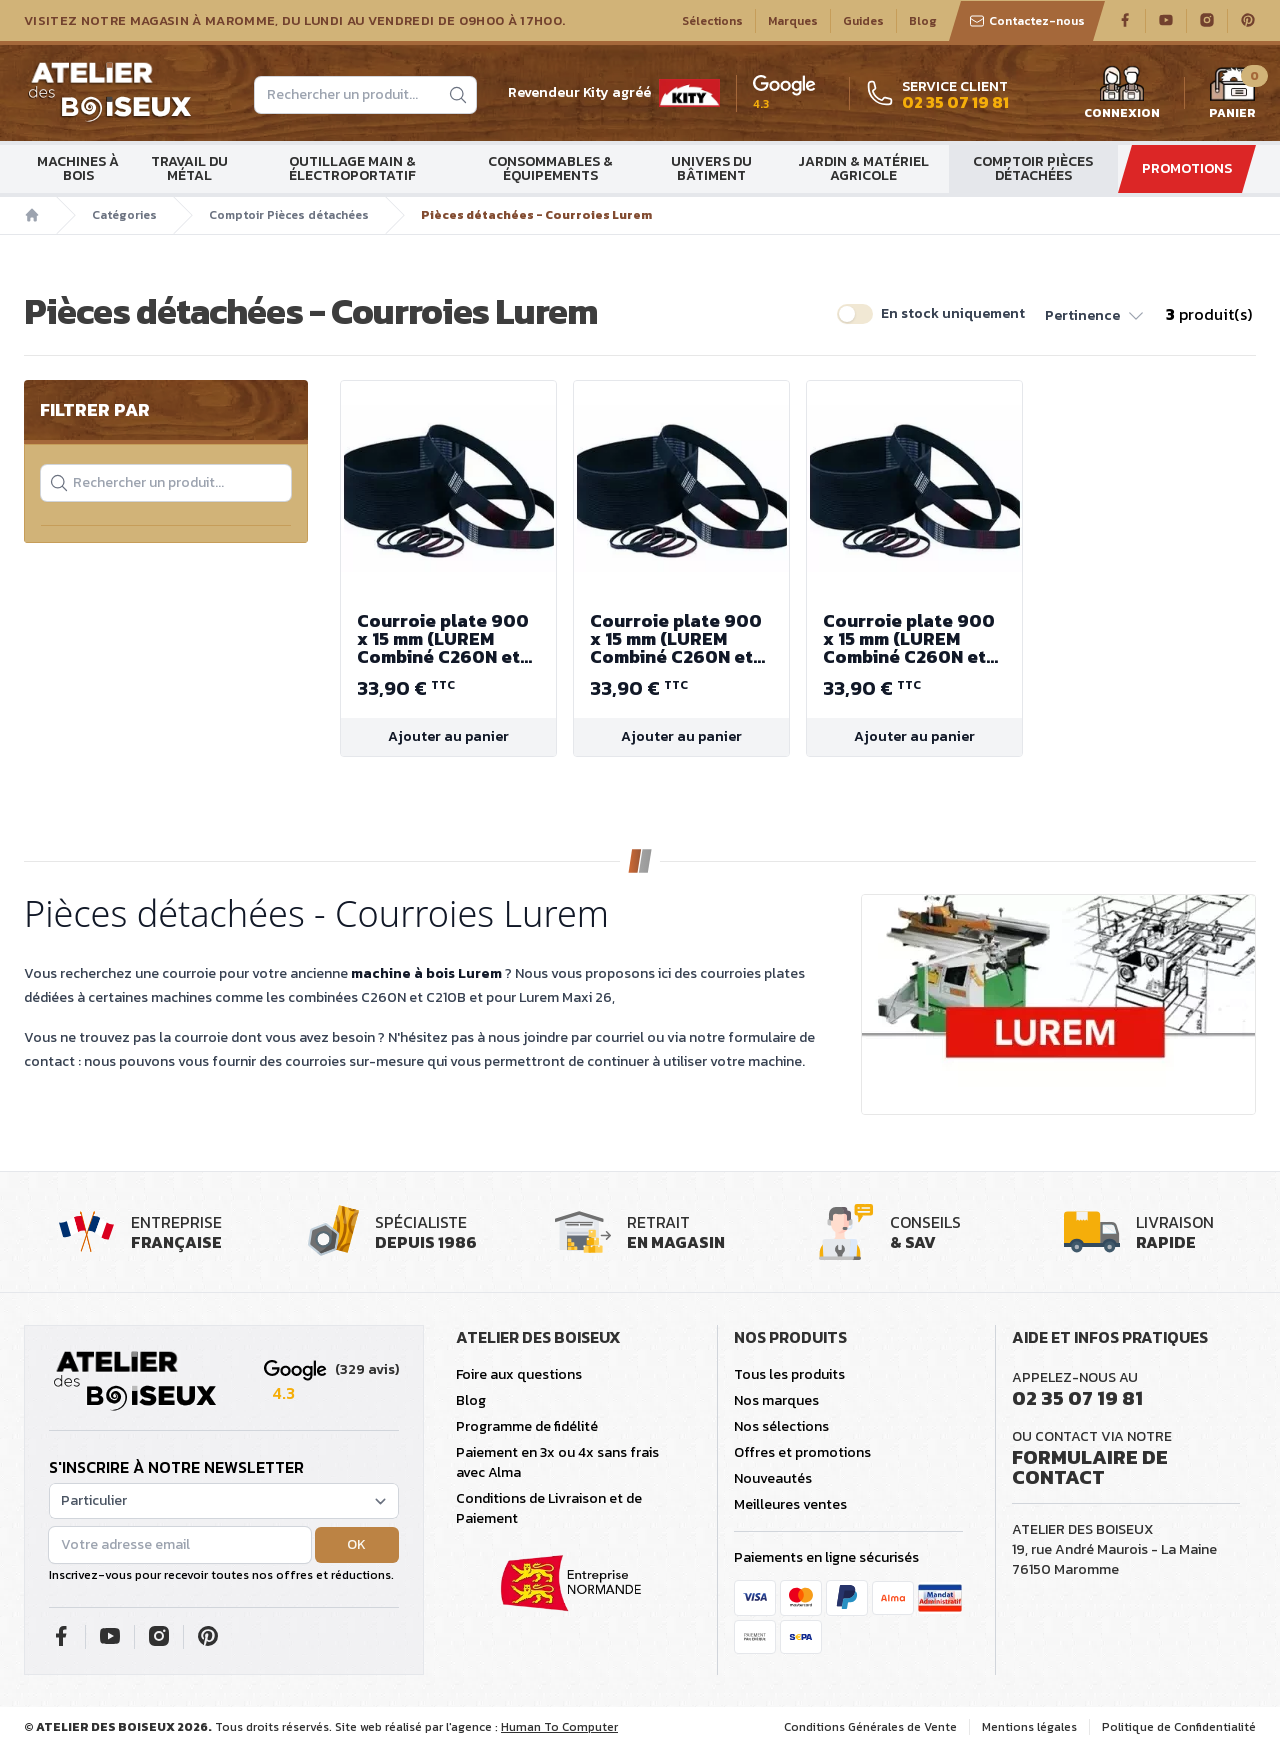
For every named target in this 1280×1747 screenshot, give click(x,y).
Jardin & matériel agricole (863, 168)
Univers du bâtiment (711, 168)
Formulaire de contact (1090, 1467)
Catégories (124, 215)
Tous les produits (789, 1374)
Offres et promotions (802, 1452)
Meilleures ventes (790, 1504)
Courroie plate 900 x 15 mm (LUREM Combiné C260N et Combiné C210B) (448, 639)
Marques (793, 21)
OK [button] (356, 1544)
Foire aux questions (519, 1374)
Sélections (712, 21)
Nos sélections (781, 1426)
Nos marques (776, 1400)
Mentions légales (1029, 1727)
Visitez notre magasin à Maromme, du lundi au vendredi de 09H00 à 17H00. (294, 21)
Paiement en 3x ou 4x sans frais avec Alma (557, 1462)
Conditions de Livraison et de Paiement (549, 1508)
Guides (863, 21)
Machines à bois (78, 168)
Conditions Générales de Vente (870, 1727)
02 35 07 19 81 (1077, 1398)
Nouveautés (773, 1478)
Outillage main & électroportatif (352, 168)
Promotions (1187, 168)
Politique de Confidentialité (1179, 1727)
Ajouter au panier (448, 736)
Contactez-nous (1027, 21)
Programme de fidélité (527, 1426)
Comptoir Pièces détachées (1033, 168)
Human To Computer (559, 1727)
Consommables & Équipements (550, 168)
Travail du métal (189, 168)
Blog (923, 21)
